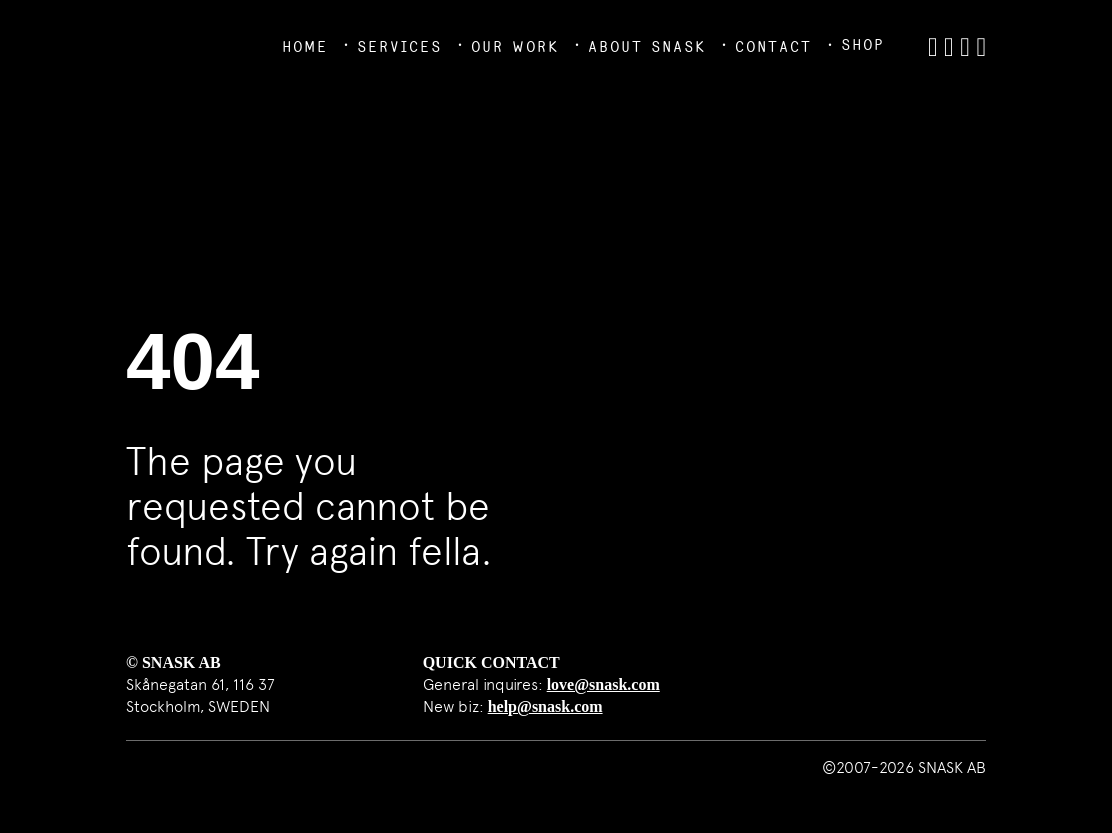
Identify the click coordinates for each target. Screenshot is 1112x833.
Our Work (515, 46)
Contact (773, 46)
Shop (862, 44)
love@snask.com (603, 684)
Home (305, 46)
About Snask (647, 46)
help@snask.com (545, 706)
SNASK (172, 45)
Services (399, 46)
